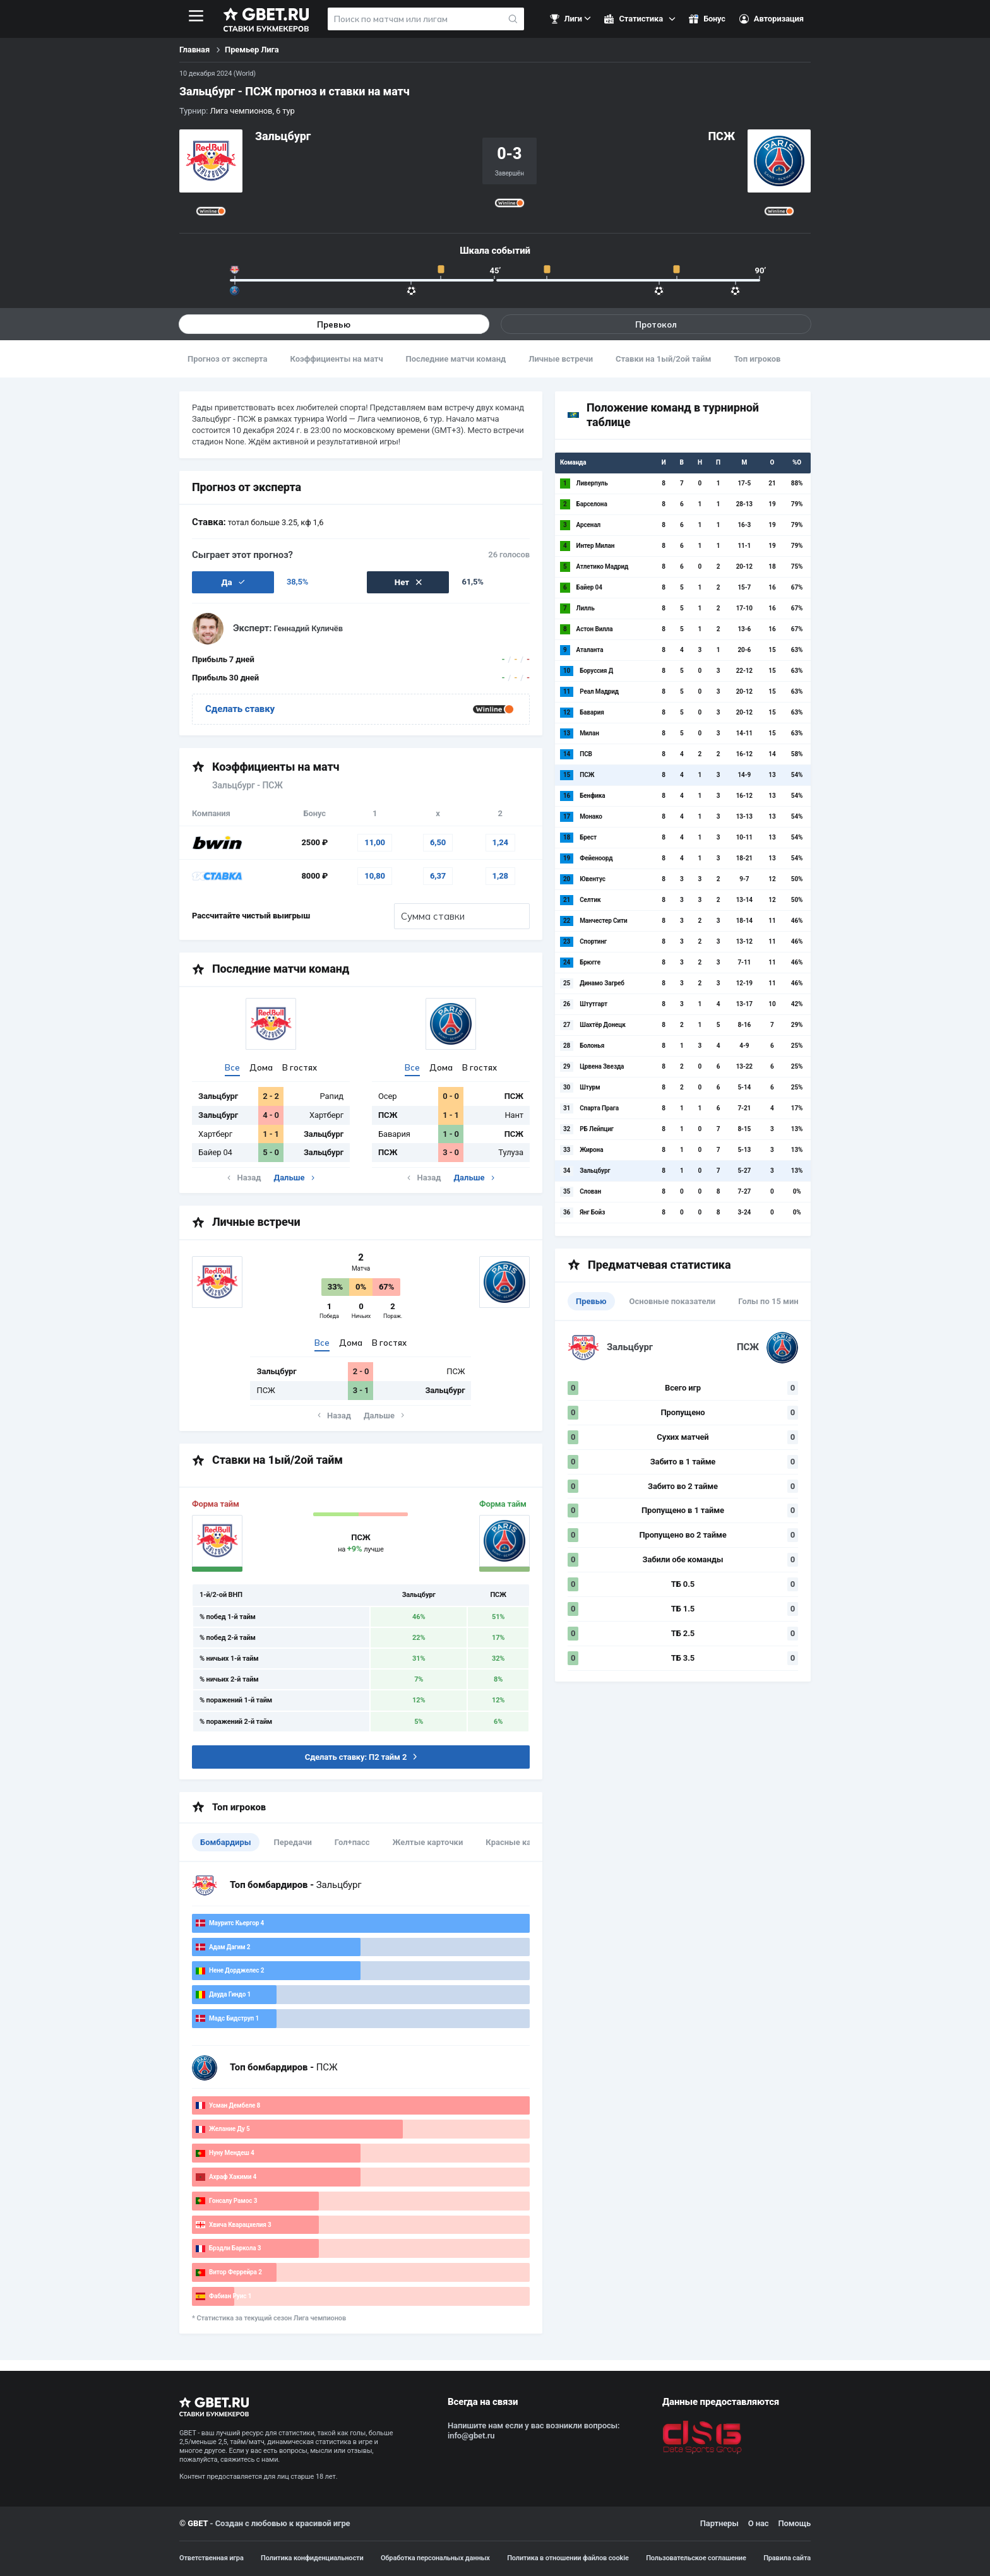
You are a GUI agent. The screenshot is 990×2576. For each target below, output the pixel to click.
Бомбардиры (225, 1843)
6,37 (438, 876)
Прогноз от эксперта (228, 359)
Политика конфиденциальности (312, 2558)
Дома (261, 1068)
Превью (334, 324)
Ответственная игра (211, 2558)
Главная (194, 49)
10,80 (374, 876)
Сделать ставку (240, 709)
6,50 (438, 843)
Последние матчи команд (456, 359)
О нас (758, 2523)
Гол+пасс (352, 1843)
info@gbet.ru (471, 2435)
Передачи (293, 1843)
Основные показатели (672, 1302)
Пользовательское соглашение (696, 2558)
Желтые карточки (428, 1843)
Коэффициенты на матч (336, 359)
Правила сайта (787, 2558)
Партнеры (719, 2523)
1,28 (500, 876)
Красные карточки (522, 1843)
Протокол (656, 324)
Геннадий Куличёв (308, 629)
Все (232, 1068)
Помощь (794, 2523)
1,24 (500, 843)
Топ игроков (757, 359)
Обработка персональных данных (435, 2558)
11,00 (374, 843)
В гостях (299, 1068)
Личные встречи (560, 359)
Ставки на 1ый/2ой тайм (663, 359)
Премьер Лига (252, 49)
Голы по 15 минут (772, 1302)
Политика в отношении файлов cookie (568, 2558)
